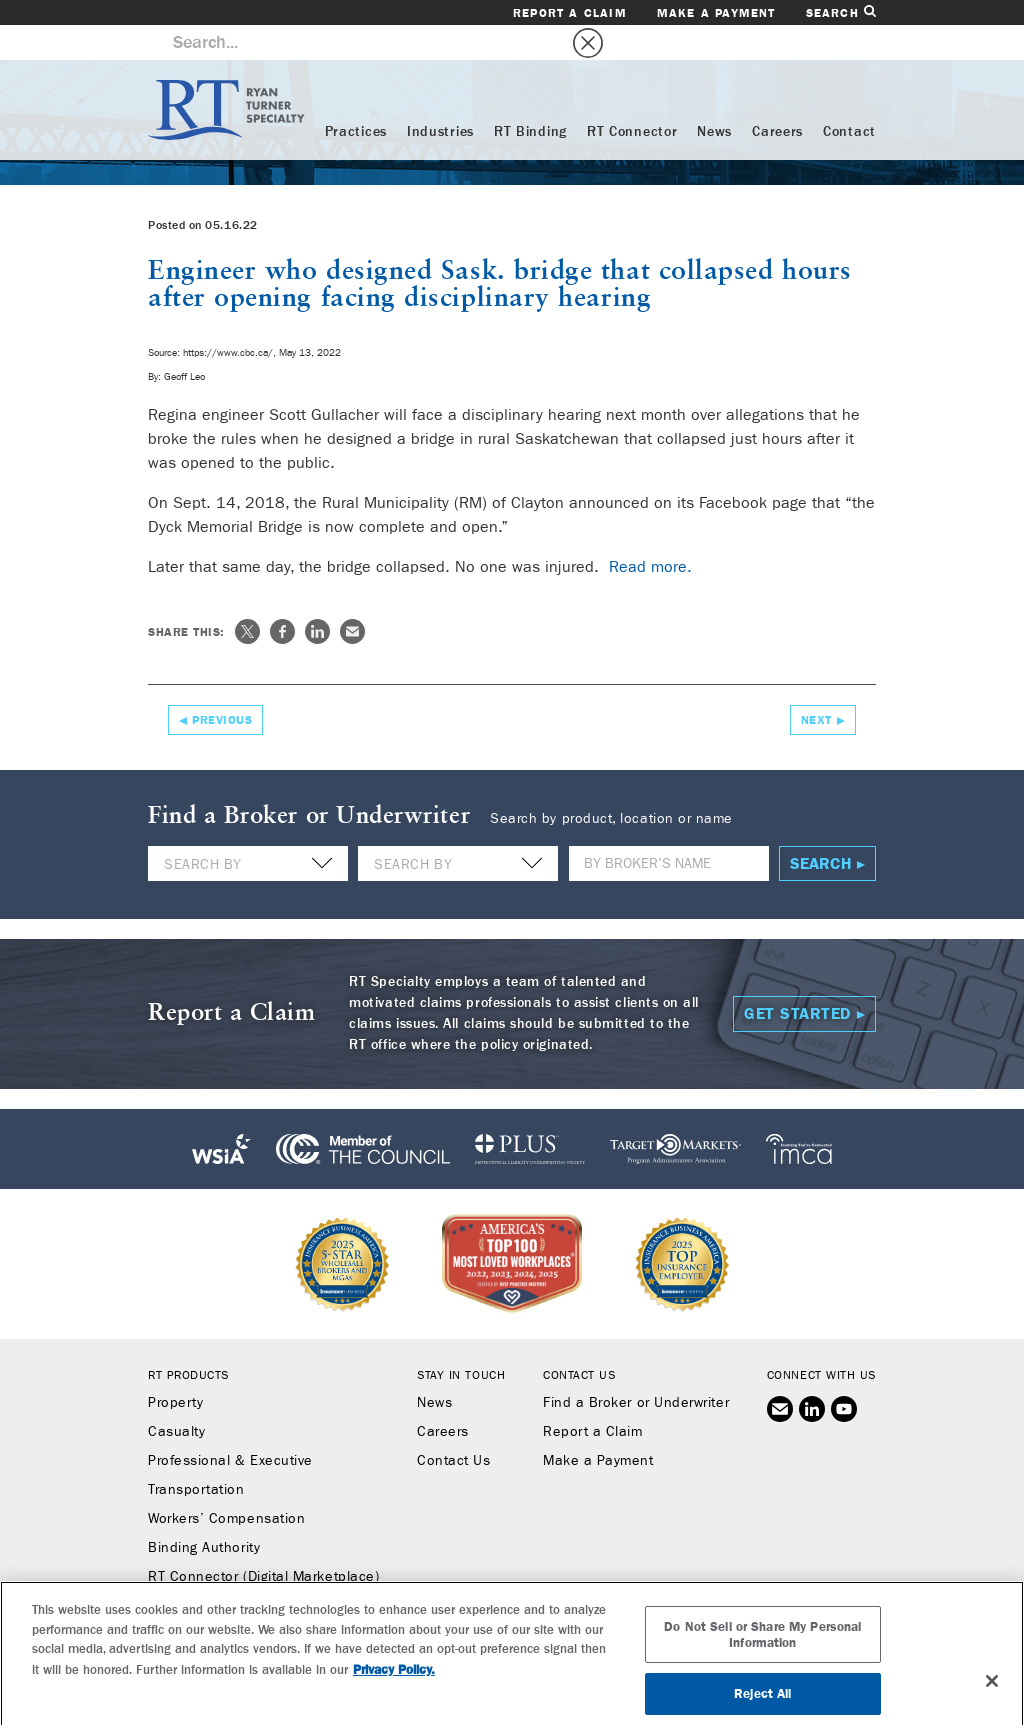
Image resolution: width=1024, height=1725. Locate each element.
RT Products (188, 1340)
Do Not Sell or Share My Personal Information (762, 1653)
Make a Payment (716, 13)
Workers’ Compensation (226, 1484)
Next (816, 685)
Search (841, 12)
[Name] (669, 828)
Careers (777, 97)
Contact (849, 97)
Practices (356, 97)
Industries (440, 97)
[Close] (992, 1700)
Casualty (176, 1397)
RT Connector (632, 97)
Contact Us (453, 1426)
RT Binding (530, 97)
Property (175, 1368)
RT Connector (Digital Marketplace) (263, 1542)
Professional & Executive (230, 1426)
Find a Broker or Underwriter (636, 1368)
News (714, 97)
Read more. (650, 531)
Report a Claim (570, 13)
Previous (222, 685)
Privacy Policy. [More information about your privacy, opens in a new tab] (394, 1688)
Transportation (196, 1455)
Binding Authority (204, 1513)
